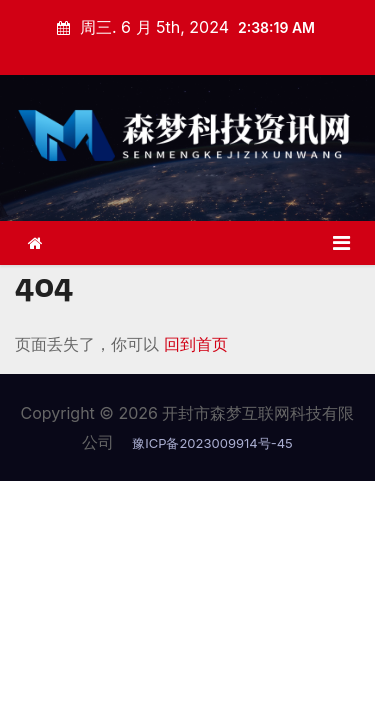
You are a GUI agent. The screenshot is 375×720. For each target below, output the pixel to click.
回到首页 (196, 344)
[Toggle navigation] (341, 243)
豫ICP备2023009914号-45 (212, 443)
